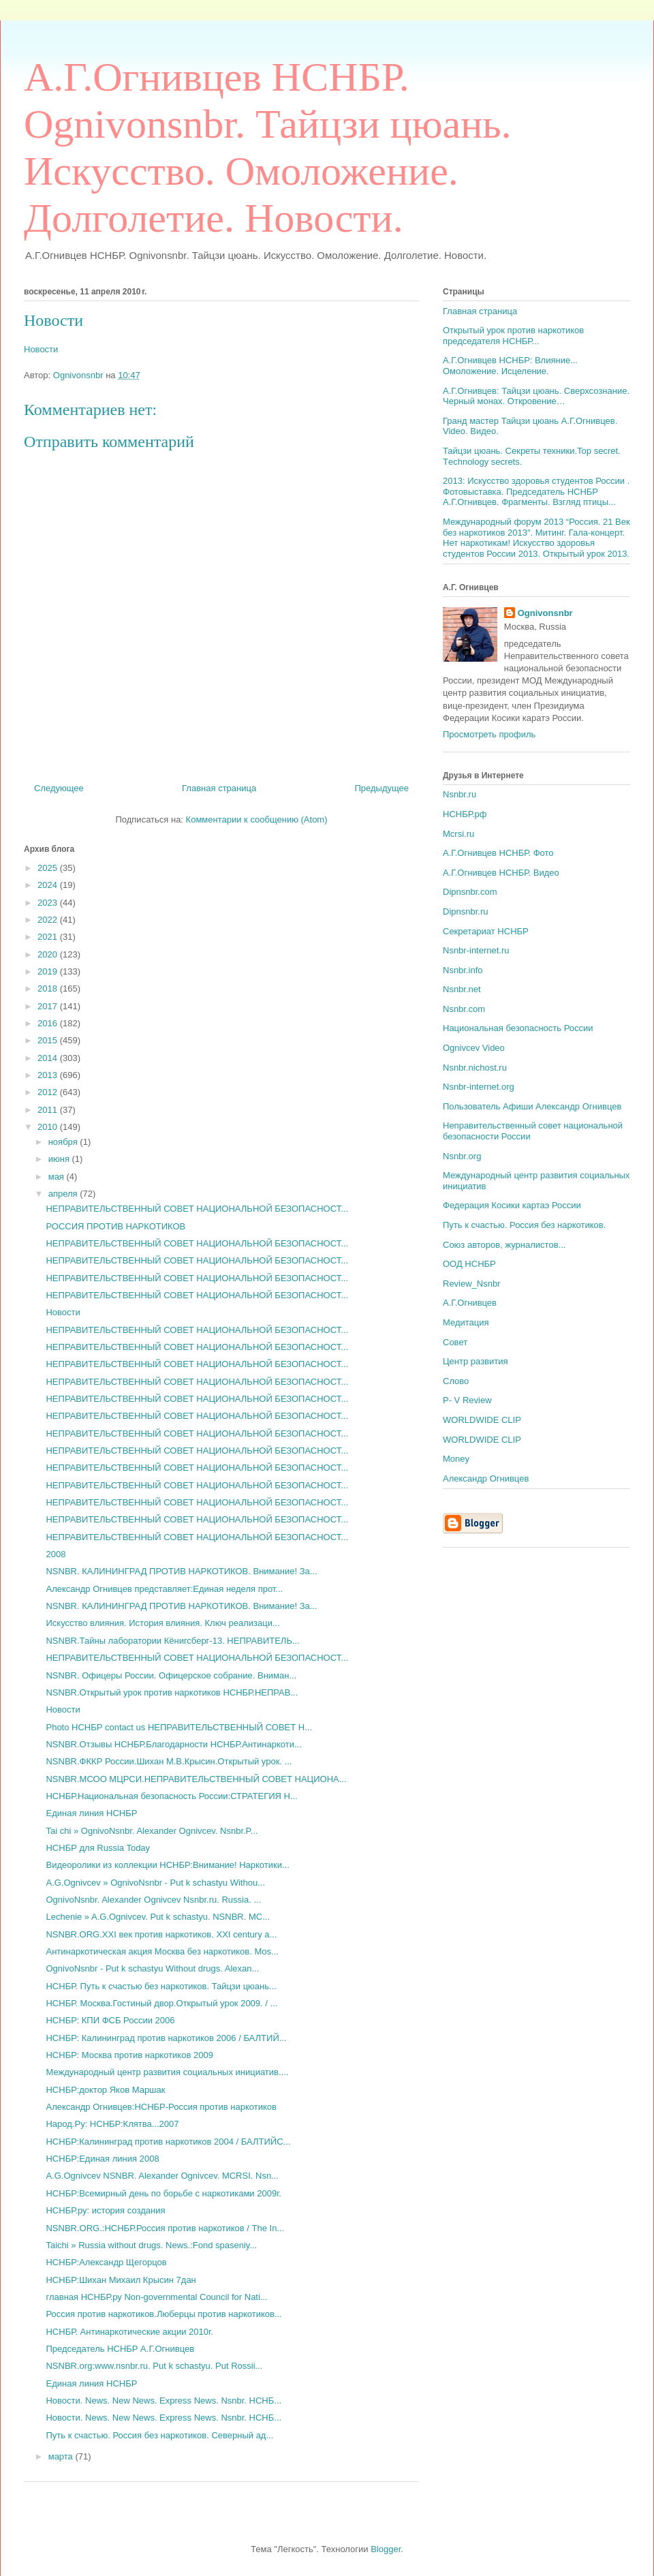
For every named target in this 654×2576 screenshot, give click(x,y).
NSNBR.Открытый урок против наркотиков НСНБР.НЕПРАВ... (172, 1692)
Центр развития (475, 1361)
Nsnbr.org (462, 1156)
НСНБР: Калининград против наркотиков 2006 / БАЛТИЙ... (166, 2038)
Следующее (59, 788)
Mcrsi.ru (458, 834)
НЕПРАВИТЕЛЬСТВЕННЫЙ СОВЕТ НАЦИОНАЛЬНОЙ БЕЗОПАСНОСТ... (197, 1208)
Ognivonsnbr (545, 613)
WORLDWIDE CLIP (482, 1420)
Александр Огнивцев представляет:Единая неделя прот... (164, 1589)
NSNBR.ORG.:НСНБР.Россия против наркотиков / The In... (165, 2228)
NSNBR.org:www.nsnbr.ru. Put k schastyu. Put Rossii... (154, 2366)
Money (456, 1459)
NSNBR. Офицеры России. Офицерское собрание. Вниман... (171, 1675)
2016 (48, 1023)
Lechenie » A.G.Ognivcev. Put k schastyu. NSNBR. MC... (158, 1917)
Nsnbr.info (463, 970)
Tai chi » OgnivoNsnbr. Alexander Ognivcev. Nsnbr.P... (152, 1831)
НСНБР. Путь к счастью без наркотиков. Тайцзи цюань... (161, 1986)
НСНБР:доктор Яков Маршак (105, 2090)
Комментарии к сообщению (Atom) (257, 819)
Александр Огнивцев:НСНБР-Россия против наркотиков (161, 2107)
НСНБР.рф (464, 814)
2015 (48, 1040)
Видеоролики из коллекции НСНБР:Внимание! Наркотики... (167, 1865)
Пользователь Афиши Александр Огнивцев (532, 1106)
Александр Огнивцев (486, 1478)
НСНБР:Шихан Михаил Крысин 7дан (121, 2280)
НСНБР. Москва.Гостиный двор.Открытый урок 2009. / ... (161, 2003)
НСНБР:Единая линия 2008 (102, 2158)
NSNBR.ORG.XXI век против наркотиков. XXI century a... (161, 1934)
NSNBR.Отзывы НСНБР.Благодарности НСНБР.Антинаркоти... (173, 1744)
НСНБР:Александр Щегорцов (106, 2262)
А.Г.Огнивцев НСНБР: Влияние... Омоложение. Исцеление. (510, 365)
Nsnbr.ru (459, 794)
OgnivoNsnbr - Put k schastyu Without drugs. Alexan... (152, 1968)
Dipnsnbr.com (470, 892)
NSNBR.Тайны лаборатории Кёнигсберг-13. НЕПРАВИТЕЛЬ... (172, 1641)
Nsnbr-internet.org (478, 1087)
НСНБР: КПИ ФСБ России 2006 (110, 2020)
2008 (55, 1554)
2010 (48, 1127)
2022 (48, 920)
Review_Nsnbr (472, 1283)
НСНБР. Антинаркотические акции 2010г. (129, 2332)
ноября (64, 1142)
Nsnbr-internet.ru (476, 950)
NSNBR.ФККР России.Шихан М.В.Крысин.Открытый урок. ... (169, 1761)
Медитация (466, 1322)
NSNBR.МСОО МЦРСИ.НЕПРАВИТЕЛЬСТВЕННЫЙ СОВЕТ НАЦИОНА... (196, 1779)
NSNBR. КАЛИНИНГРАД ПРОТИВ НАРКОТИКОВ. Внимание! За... (181, 1571)
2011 (48, 1110)
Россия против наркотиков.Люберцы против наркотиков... (163, 2314)
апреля (64, 1194)
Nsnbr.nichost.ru (475, 1067)
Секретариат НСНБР (486, 931)
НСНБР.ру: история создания (105, 2210)
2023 (48, 903)
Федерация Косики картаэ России (512, 1205)
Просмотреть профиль (489, 734)
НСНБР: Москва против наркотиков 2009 (129, 2055)
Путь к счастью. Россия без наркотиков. (524, 1225)
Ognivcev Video (474, 1048)
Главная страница (219, 788)
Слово (456, 1381)
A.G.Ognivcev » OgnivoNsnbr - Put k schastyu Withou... (155, 1882)
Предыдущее (381, 788)
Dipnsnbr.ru (465, 911)
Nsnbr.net (462, 989)
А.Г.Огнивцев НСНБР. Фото (498, 853)
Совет (455, 1342)
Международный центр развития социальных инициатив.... (167, 2072)
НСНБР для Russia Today (98, 1848)
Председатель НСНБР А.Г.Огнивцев (120, 2349)
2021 (48, 937)
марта (62, 2456)
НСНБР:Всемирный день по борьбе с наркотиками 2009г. (163, 2193)
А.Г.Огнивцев (470, 1303)
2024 (48, 885)
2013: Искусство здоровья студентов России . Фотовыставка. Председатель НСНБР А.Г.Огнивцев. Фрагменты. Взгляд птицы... (536, 491)
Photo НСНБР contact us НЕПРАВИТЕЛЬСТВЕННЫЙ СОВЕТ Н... (179, 1727)
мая (57, 1176)
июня (60, 1159)
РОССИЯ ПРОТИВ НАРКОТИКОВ (115, 1226)
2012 (48, 1092)
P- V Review (467, 1400)
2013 (48, 1075)
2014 (48, 1058)
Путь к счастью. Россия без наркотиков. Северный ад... (159, 2435)
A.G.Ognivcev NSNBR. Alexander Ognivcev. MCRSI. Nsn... (162, 2176)
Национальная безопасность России (518, 1028)
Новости (53, 320)
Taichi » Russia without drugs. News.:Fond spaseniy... (151, 2245)
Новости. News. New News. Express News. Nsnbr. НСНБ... (163, 2400)
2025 (48, 868)
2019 (48, 971)
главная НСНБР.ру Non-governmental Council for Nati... (156, 2297)
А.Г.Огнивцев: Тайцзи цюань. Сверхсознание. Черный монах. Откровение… (536, 396)
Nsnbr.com (464, 1009)
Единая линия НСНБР (91, 1813)
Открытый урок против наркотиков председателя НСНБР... (513, 335)
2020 (48, 954)
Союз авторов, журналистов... (504, 1245)
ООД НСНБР (469, 1264)
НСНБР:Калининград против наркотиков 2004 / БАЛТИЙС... (168, 2141)
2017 (48, 1006)
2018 (48, 988)
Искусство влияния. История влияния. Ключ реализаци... (162, 1623)
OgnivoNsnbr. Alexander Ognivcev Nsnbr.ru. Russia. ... (153, 1900)
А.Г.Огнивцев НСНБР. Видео (501, 873)
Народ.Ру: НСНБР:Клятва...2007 (112, 2124)
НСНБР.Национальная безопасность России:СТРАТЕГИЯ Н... (171, 1796)
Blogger (386, 2549)
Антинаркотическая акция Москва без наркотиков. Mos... (162, 1951)
